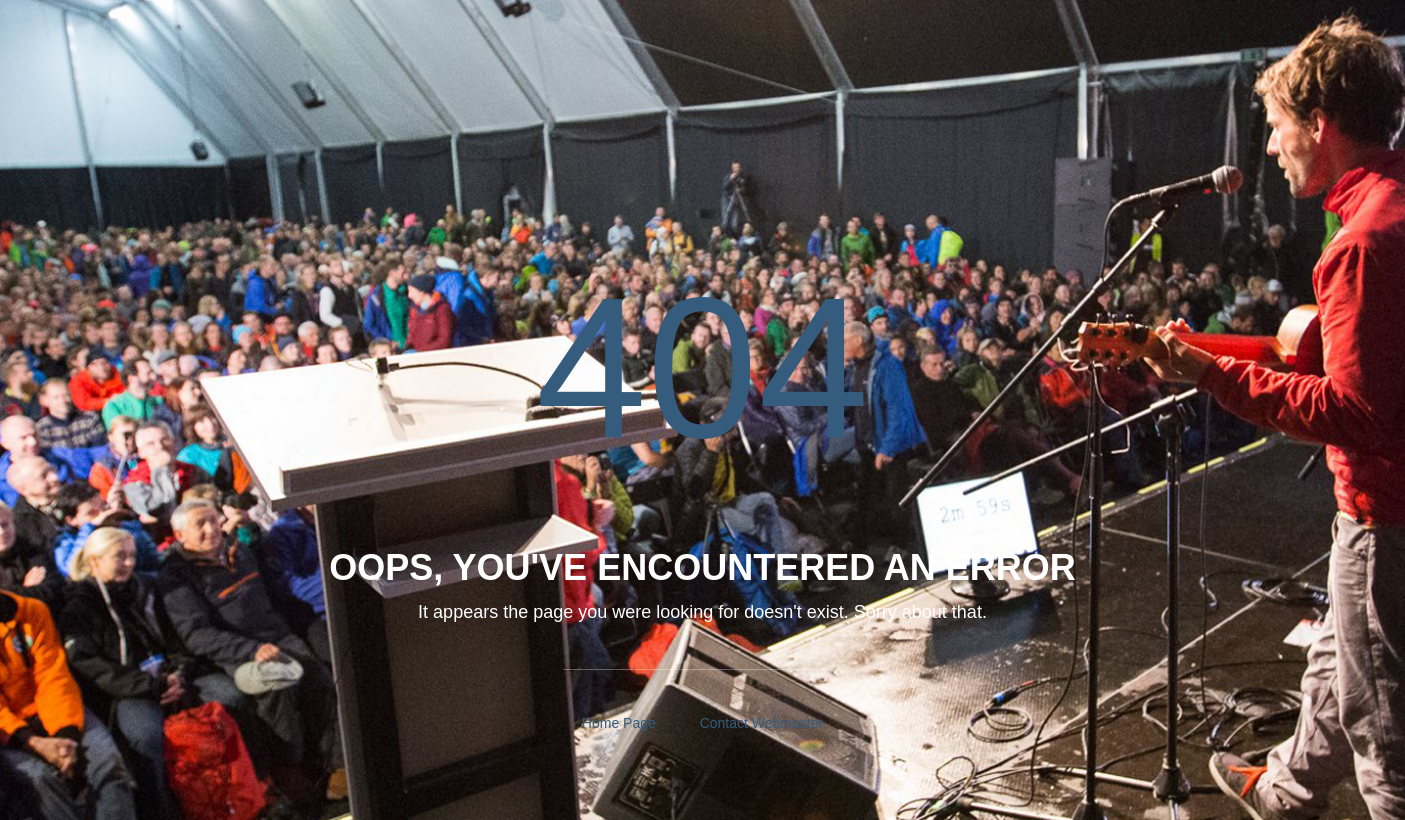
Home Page (619, 723)
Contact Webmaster (761, 723)
